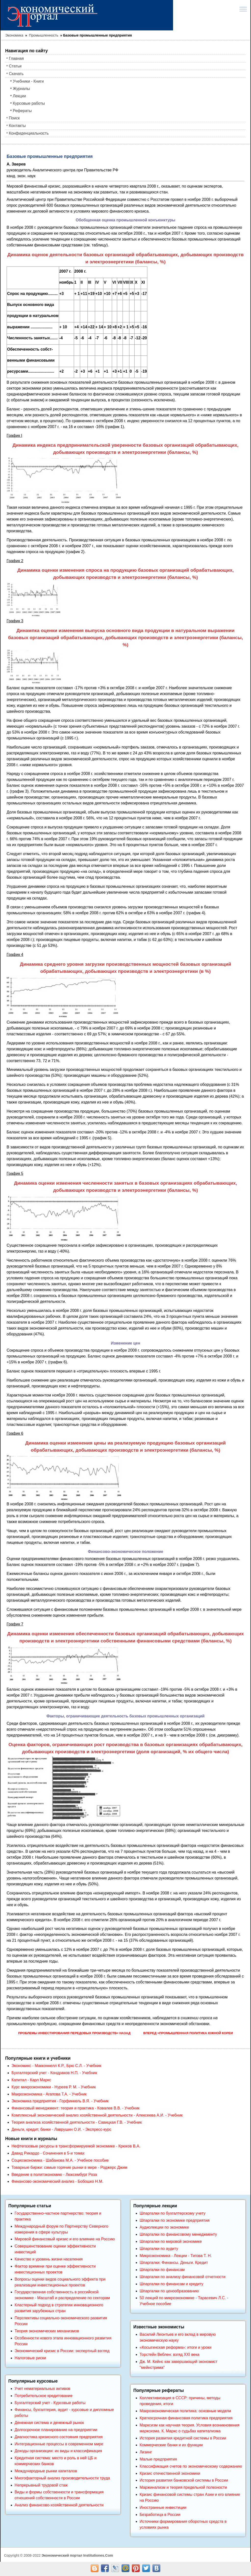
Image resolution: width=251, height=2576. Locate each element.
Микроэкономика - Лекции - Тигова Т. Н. (176, 2256)
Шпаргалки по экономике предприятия (175, 2220)
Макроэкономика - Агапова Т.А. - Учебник (49, 2094)
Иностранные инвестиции (163, 2507)
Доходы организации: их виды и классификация (58, 2451)
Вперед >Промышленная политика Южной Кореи (188, 2033)
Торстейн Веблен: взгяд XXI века (170, 2354)
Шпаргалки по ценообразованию (169, 2291)
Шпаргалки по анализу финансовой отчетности (183, 2277)
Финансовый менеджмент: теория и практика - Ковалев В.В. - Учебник (75, 2108)
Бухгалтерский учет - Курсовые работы (50, 2403)
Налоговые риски (30, 2358)
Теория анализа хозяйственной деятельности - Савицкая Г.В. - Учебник (77, 2122)
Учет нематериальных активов (42, 2388)
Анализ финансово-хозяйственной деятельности (59, 2505)
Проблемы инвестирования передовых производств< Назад (74, 2033)
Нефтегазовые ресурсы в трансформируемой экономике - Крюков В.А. (76, 2146)
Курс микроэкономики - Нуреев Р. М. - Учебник (54, 2087)
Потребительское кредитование (44, 2396)
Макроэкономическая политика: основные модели (185, 2411)
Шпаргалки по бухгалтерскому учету (173, 2213)
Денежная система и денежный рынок (49, 2423)
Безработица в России (160, 2515)
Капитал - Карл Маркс (31, 2080)
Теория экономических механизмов (47, 2331)
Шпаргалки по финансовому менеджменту (178, 2234)
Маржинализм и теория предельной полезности (183, 2487)
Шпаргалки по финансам (162, 2270)
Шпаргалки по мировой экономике (171, 2241)
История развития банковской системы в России (184, 2480)
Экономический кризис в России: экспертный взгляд (62, 2351)
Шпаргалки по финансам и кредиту (171, 2284)
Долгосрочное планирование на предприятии (56, 2430)
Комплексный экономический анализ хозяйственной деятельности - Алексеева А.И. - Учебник (97, 2115)
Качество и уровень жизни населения (49, 2259)
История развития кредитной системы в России (183, 2438)
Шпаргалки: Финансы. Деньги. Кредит (174, 2262)
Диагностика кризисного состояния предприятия (59, 2437)
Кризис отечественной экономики (170, 2473)
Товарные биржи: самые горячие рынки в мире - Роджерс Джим (69, 2167)
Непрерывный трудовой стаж (41, 2485)
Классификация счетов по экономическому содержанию (191, 2466)
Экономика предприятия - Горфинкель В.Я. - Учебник (60, 2101)
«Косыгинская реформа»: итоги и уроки (176, 2347)
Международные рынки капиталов (46, 2471)
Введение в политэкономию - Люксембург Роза (54, 2174)
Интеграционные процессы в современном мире (59, 2444)
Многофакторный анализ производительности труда (62, 2478)
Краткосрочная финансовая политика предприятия (186, 2418)
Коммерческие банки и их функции (171, 2445)
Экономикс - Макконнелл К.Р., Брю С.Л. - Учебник (56, 2066)
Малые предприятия (158, 2459)
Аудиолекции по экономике (164, 2227)
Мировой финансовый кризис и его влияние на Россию (65, 2239)
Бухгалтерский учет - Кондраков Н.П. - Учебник (54, 2073)
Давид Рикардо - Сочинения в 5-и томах (48, 2153)
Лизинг (146, 2452)
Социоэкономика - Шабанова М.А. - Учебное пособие (60, 2160)
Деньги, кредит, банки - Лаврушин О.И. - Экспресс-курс (62, 2129)
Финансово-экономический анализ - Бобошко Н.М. (57, 2181)
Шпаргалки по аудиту (159, 2248)
